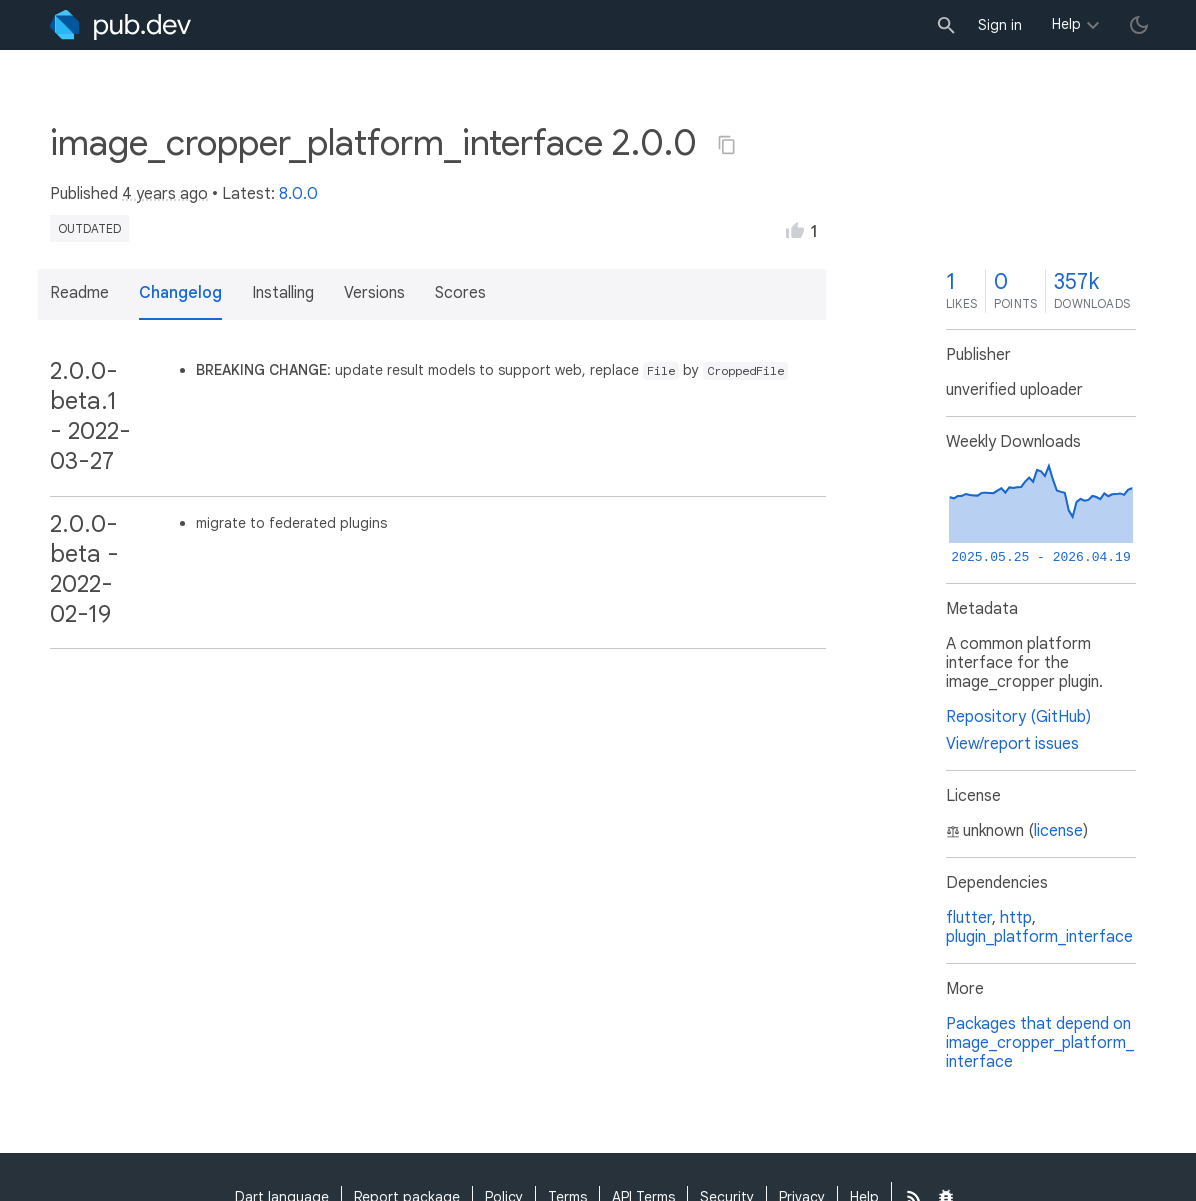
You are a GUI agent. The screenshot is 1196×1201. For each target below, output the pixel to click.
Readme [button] (79, 293)
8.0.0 (298, 194)
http (1016, 918)
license (1058, 831)
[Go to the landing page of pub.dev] (120, 25)
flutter (969, 918)
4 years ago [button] (165, 194)
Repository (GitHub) (1018, 717)
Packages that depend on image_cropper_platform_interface (1040, 1043)
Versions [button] (374, 293)
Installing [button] (283, 293)
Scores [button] (460, 293)
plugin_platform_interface (1039, 937)
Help (1066, 24)
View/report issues (1012, 744)
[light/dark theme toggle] (1139, 25)
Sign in (1000, 25)
